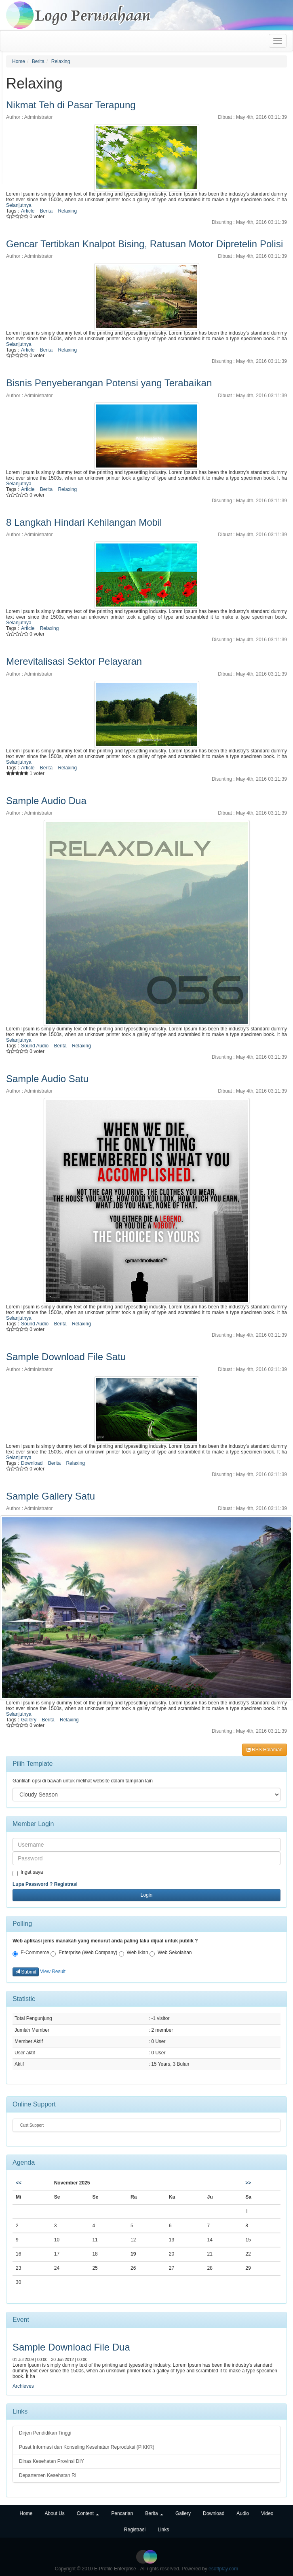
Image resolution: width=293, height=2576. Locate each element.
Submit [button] (25, 1972)
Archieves (23, 2386)
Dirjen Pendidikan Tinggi (45, 2433)
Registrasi (66, 1884)
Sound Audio (34, 1046)
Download (31, 1463)
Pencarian (122, 2513)
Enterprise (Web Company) (84, 1953)
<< (18, 2183)
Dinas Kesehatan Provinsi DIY (51, 2461)
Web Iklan (133, 1953)
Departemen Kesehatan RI (47, 2475)
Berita (38, 61)
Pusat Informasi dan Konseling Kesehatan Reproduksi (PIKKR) (86, 2447)
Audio (242, 2513)
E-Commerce (31, 1953)
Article (27, 211)
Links (163, 2529)
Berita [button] (154, 2513)
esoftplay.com (223, 2569)
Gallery (28, 1720)
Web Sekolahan (171, 1953)
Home (18, 61)
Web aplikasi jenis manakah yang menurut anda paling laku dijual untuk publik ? (105, 1941)
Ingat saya (28, 1872)
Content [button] (88, 2513)
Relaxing (60, 61)
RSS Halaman (264, 1749)
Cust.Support (31, 2125)
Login (146, 1895)
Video (267, 2513)
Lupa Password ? (33, 1884)
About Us (54, 2513)
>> (248, 2183)
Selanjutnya (19, 205)
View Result (52, 1971)
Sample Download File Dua (71, 2347)
